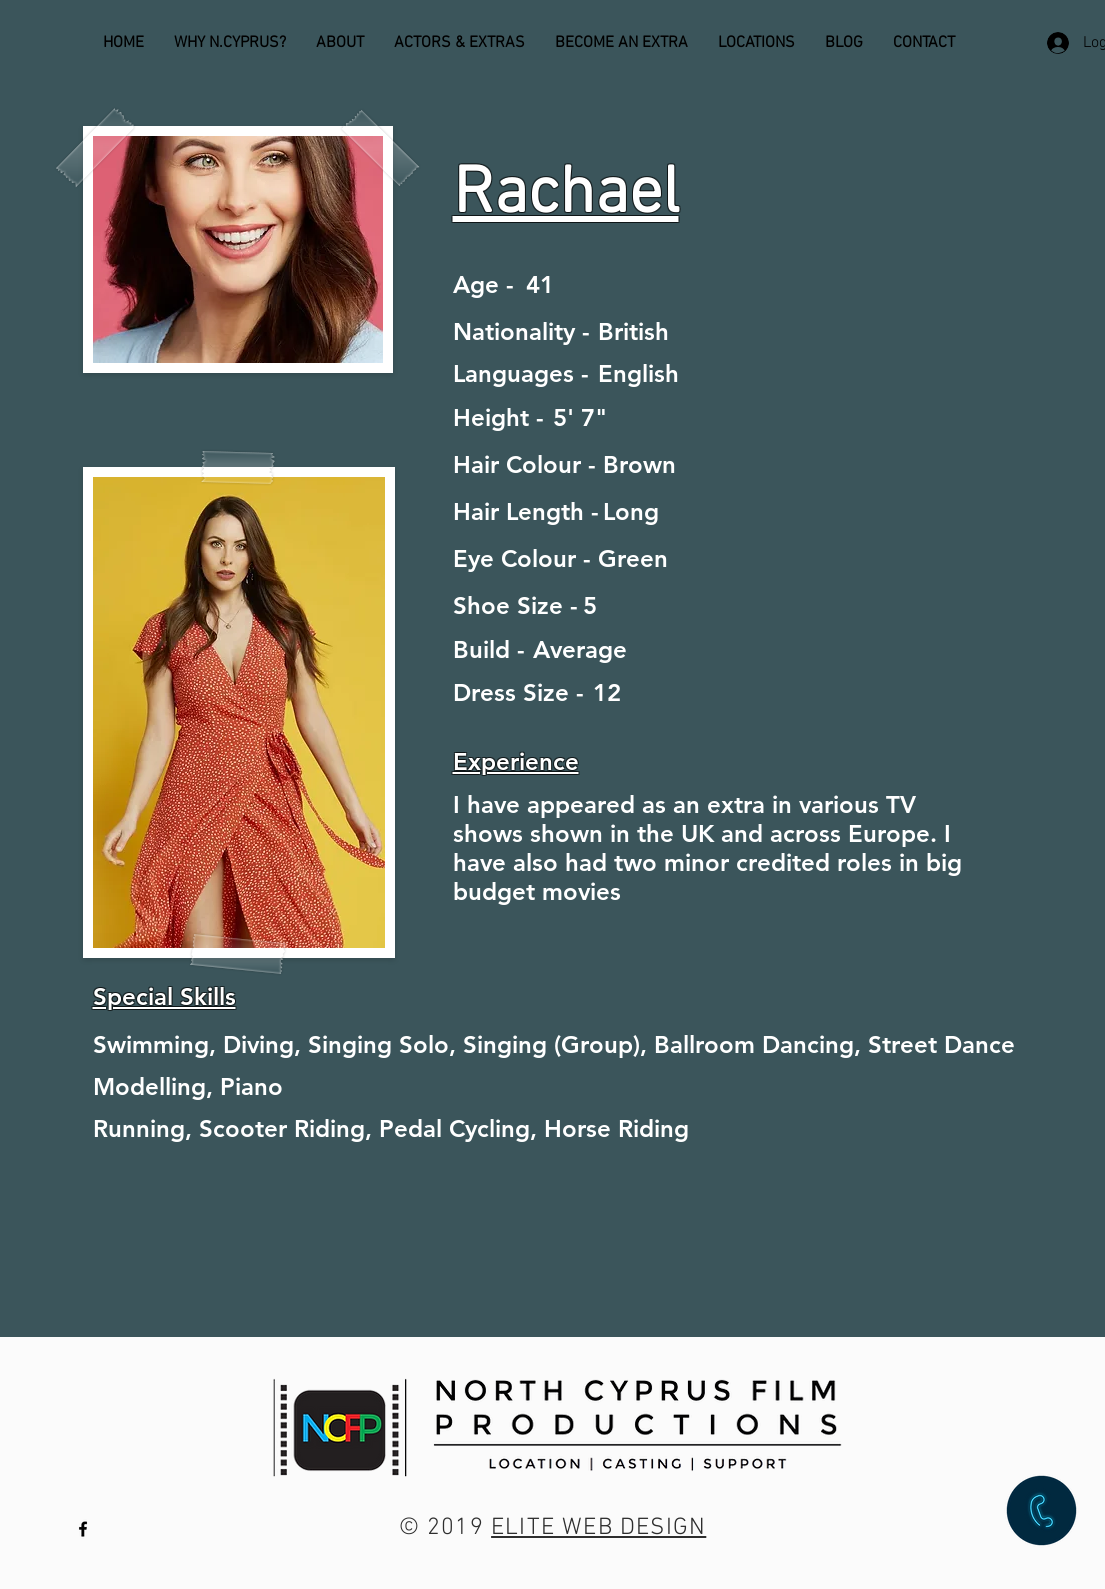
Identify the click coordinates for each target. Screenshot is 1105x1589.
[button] (1041, 1510)
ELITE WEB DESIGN (598, 1528)
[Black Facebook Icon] (83, 1529)
